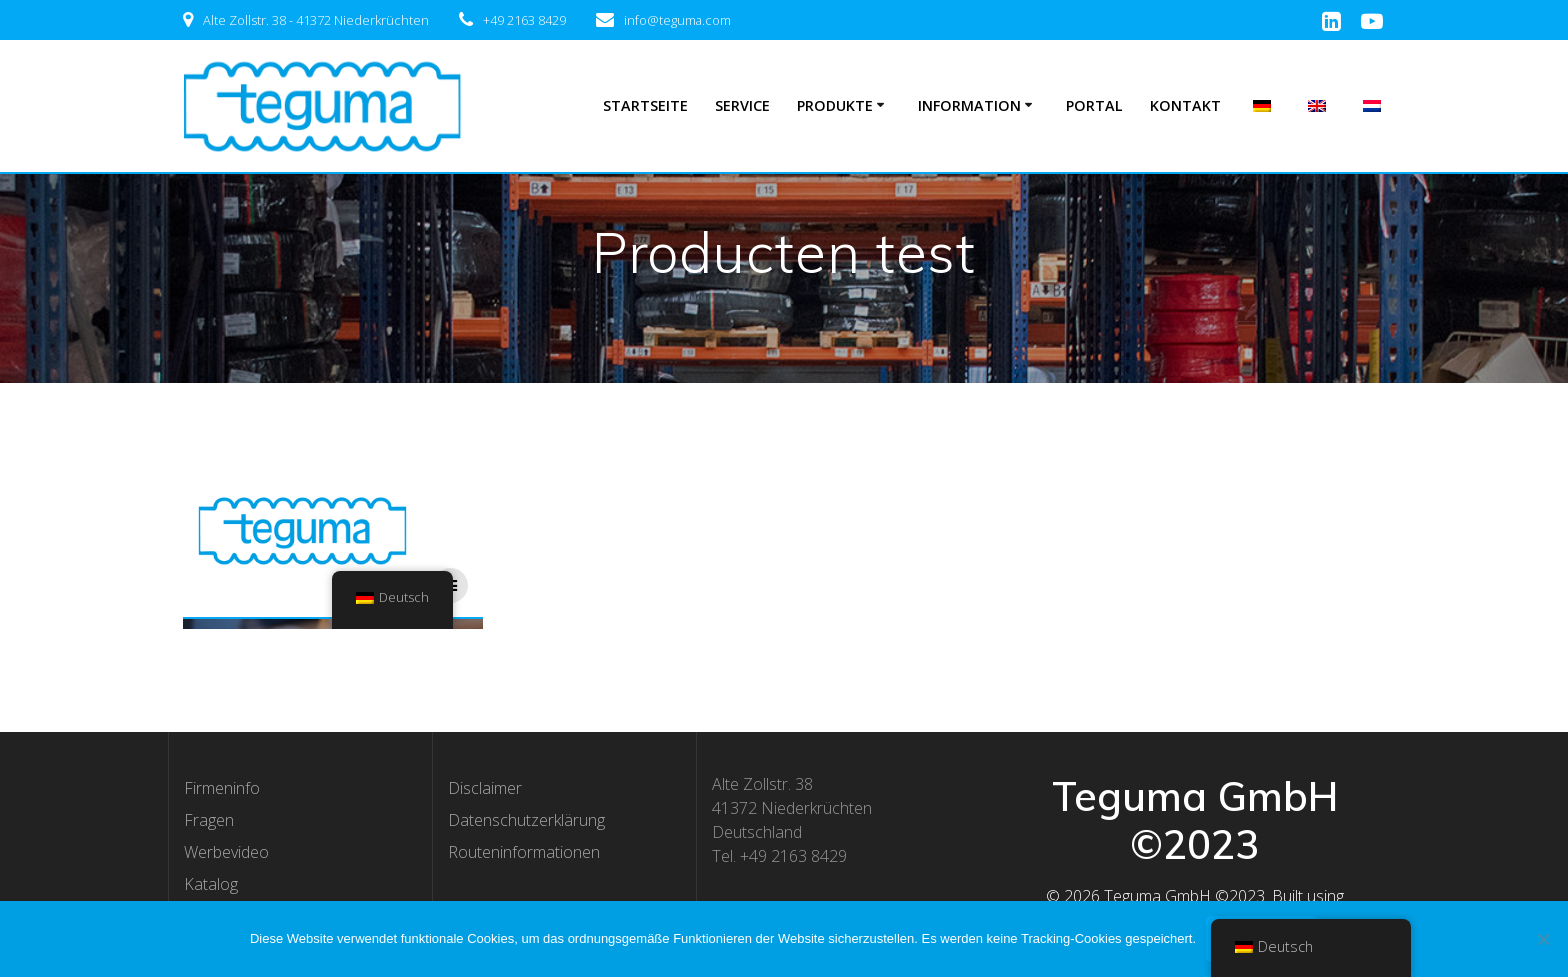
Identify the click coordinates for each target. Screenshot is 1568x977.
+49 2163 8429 (524, 20)
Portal (1094, 105)
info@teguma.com (677, 20)
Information (969, 105)
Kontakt (1185, 105)
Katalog (211, 884)
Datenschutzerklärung (526, 820)
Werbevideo (226, 852)
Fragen (209, 820)
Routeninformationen (524, 852)
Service (742, 105)
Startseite (645, 105)
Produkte (835, 105)
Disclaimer (485, 788)
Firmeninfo (222, 788)
